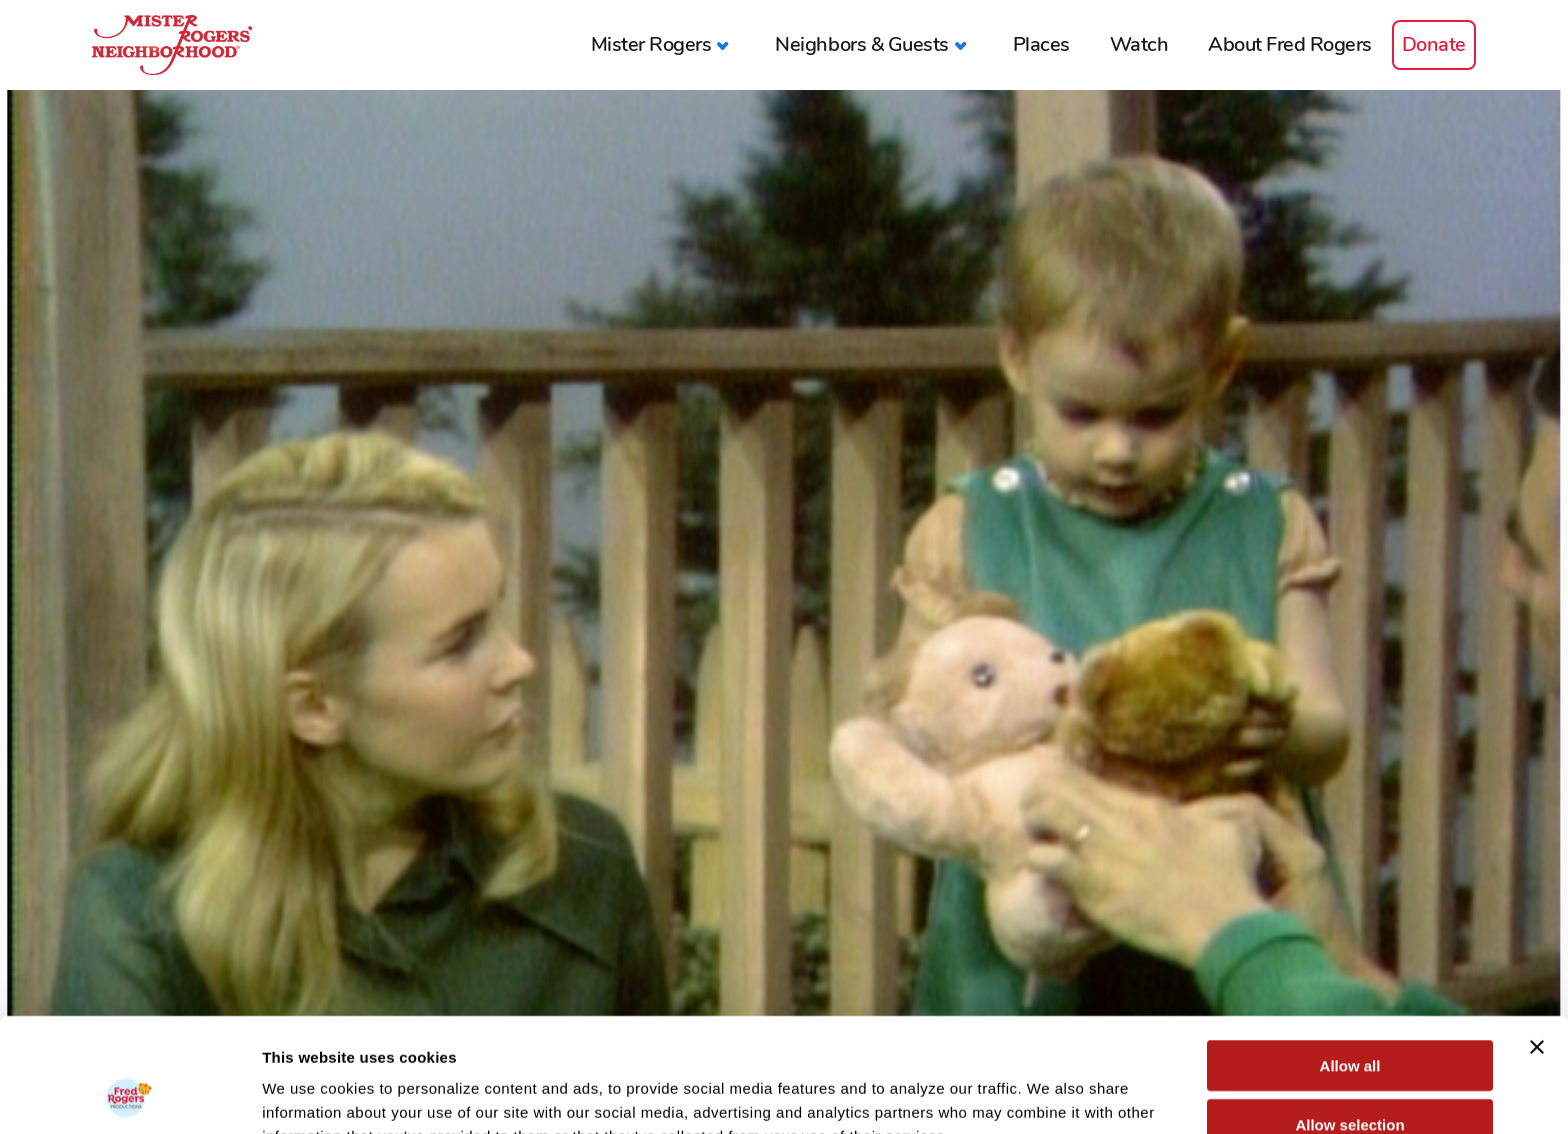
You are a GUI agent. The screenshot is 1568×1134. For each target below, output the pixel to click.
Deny (1350, 1075)
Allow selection (1349, 1017)
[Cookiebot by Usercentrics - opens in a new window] (129, 1095)
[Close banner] (1537, 940)
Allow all (1350, 958)
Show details (1049, 1094)
